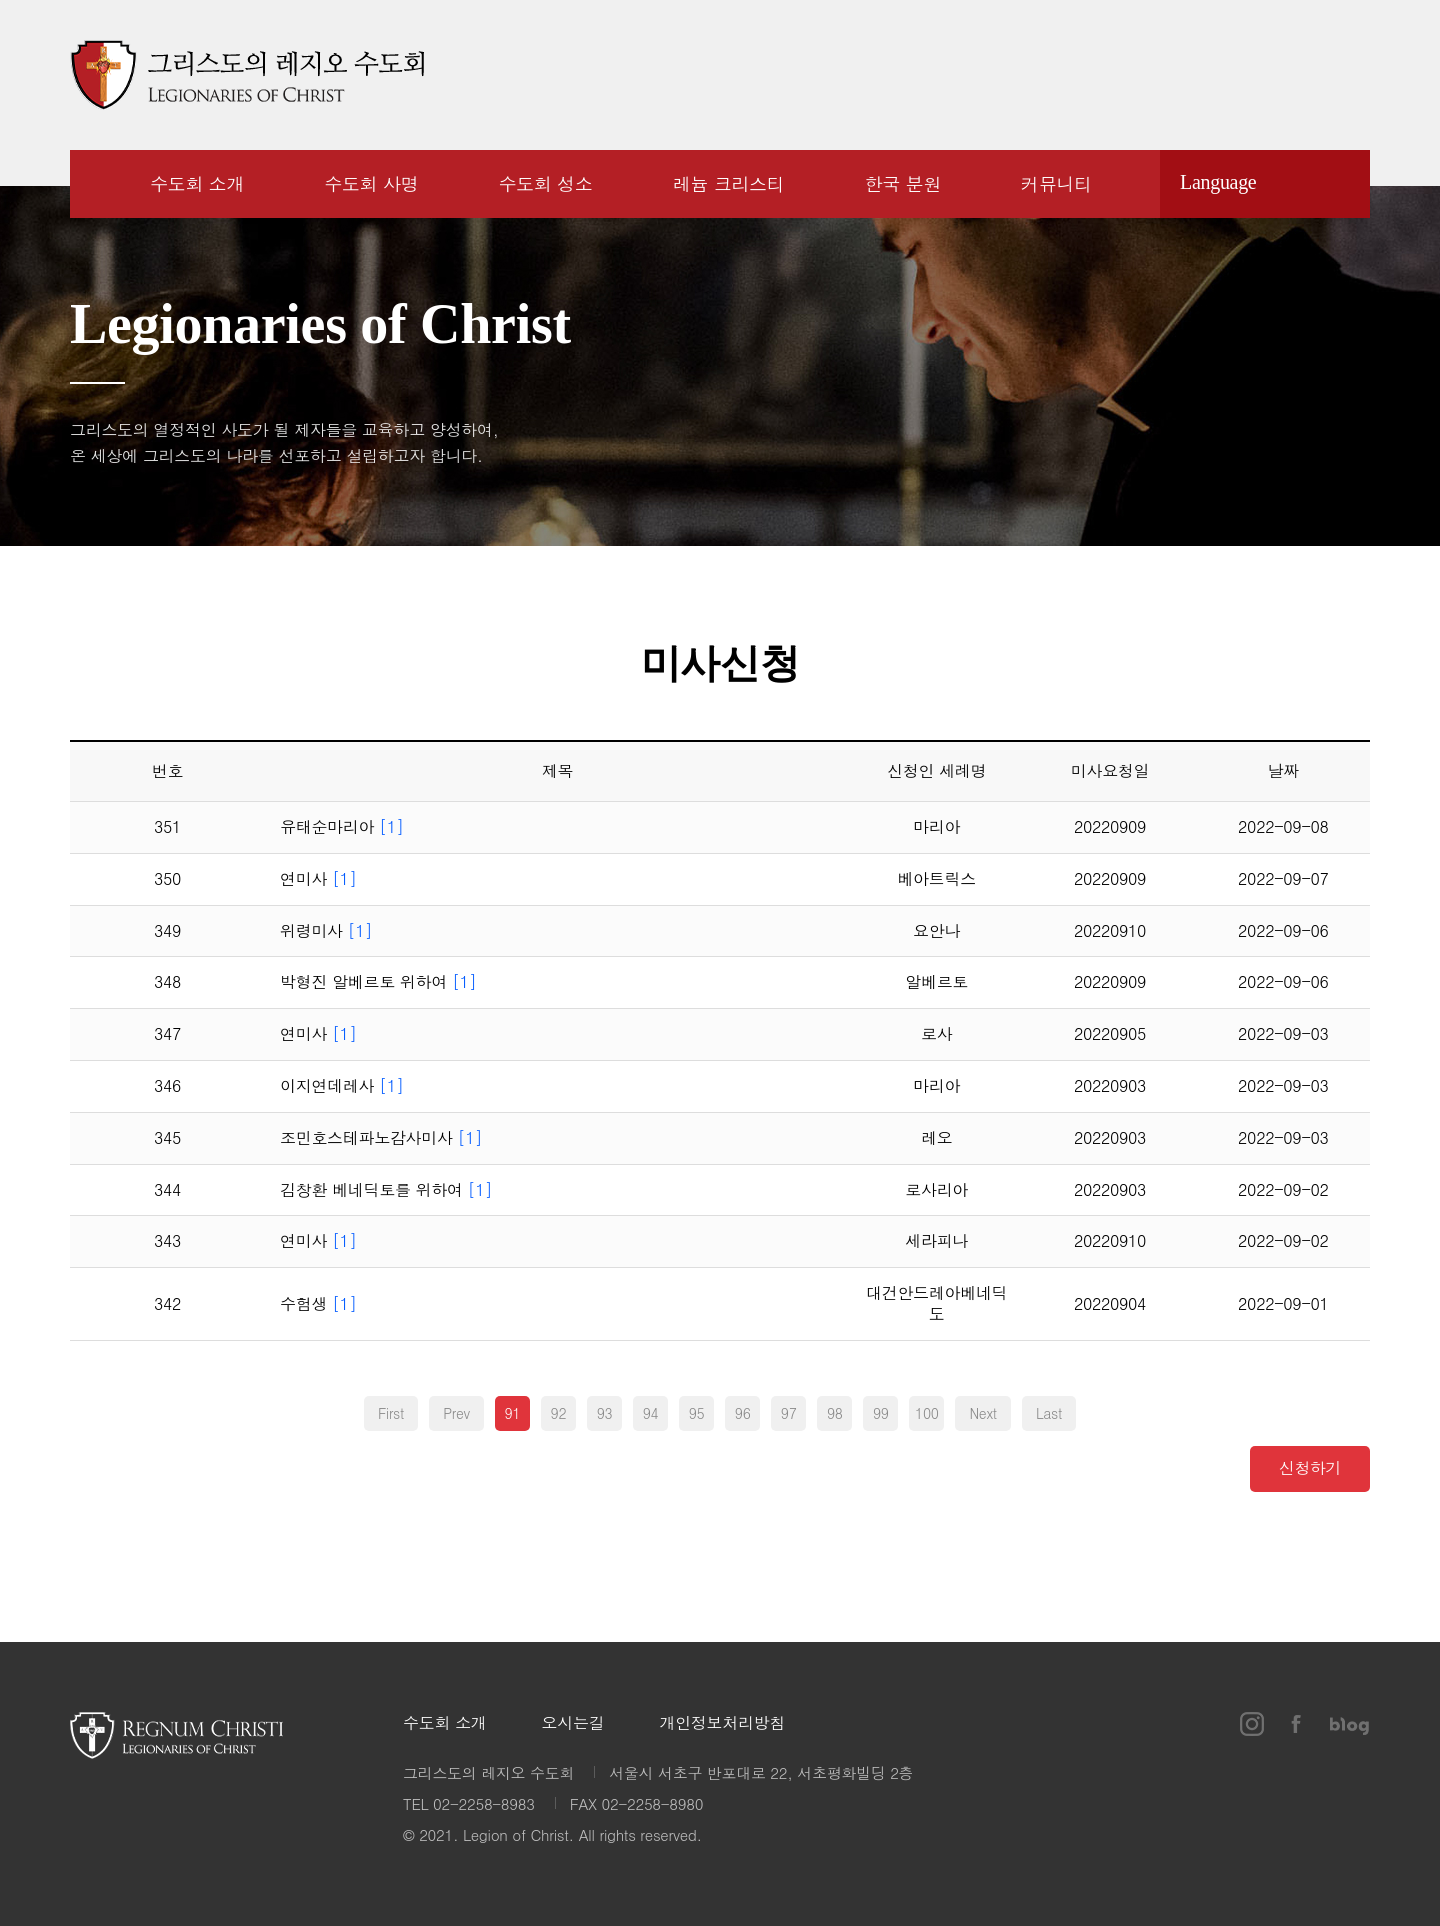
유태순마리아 (342, 827)
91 (513, 1413)
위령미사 (326, 931)
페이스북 (1295, 75)
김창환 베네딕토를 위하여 (386, 1190)
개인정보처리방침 (722, 1723)
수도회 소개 (445, 1723)
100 (927, 1413)
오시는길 (573, 1723)
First (391, 1413)
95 (697, 1413)
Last (1049, 1413)
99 (881, 1413)
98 (835, 1413)
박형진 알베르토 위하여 (378, 982)
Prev (456, 1413)
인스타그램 (1248, 75)
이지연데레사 (342, 1086)
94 (651, 1413)
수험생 (318, 1304)
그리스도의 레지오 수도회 (247, 75)
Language (1218, 182)
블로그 (1350, 75)
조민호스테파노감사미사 (381, 1138)
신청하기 (1310, 1466)
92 (559, 1413)
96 (743, 1413)
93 (605, 1413)
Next (982, 1413)
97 (789, 1413)
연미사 (318, 879)
